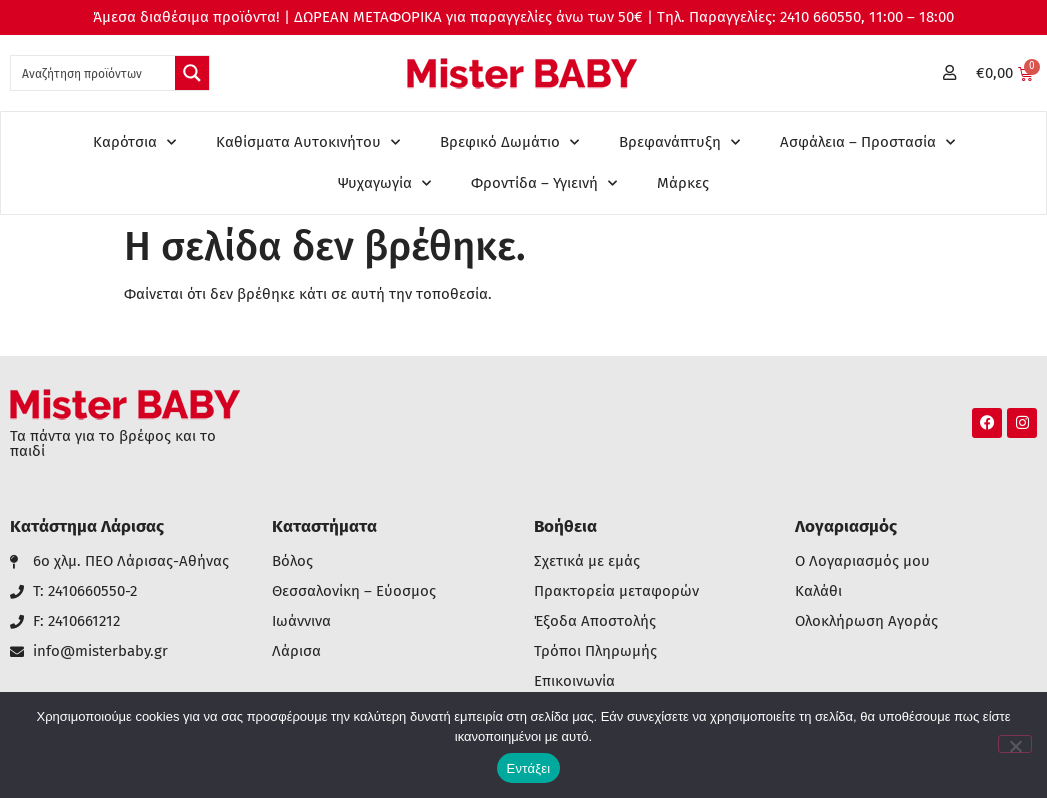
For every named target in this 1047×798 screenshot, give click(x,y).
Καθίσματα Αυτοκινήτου (308, 142)
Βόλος (292, 561)
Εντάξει (529, 768)
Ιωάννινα (301, 621)
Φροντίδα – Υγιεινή (544, 183)
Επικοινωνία (574, 681)
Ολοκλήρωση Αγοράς (866, 621)
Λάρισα (296, 651)
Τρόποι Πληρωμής (595, 651)
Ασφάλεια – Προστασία (867, 142)
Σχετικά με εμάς (587, 561)
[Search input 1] (94, 73)
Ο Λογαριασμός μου (862, 561)
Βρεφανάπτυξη (679, 142)
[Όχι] (1015, 744)
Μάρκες (683, 183)
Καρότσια (134, 142)
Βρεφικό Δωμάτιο (509, 142)
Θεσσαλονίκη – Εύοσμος (354, 591)
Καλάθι (818, 591)
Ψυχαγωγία (384, 183)
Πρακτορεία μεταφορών (616, 591)
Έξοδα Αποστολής (595, 621)
